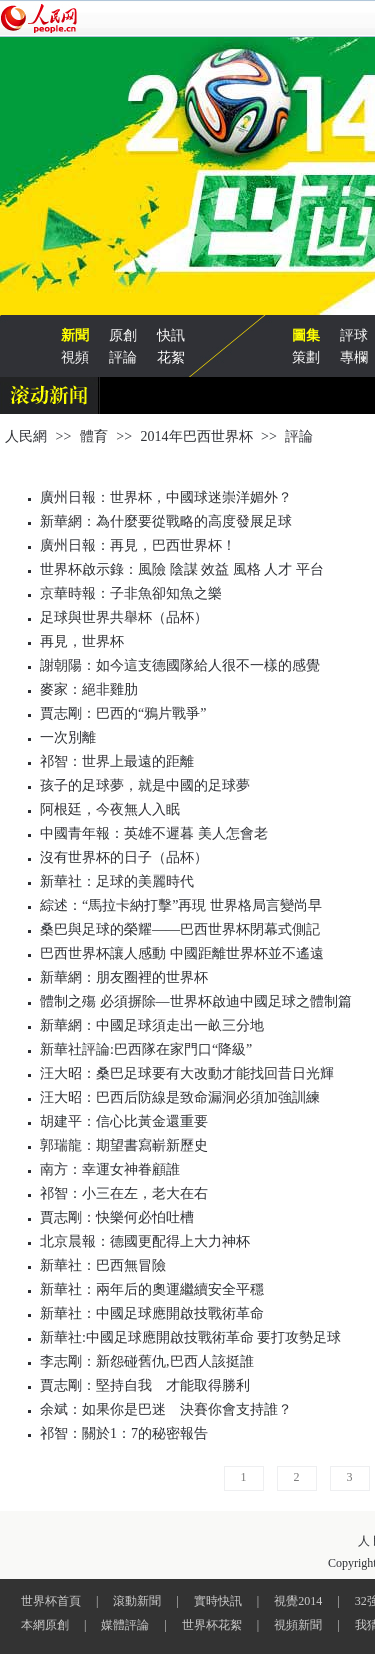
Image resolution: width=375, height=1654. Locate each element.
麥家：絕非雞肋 (89, 689)
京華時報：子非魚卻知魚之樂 (131, 593)
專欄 (354, 357)
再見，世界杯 (82, 641)
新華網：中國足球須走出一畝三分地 (152, 1025)
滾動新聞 (137, 1601)
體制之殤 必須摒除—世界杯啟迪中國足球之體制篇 (196, 1001)
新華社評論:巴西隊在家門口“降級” (146, 1049)
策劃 (306, 357)
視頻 (75, 357)
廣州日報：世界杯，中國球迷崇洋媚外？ (166, 497)
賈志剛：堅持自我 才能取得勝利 (145, 1385)
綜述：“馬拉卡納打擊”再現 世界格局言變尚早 (181, 905)
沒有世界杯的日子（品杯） (124, 857)
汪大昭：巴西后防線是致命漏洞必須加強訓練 (180, 1097)
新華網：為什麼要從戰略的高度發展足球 (166, 521)
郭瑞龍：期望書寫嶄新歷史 (124, 1145)
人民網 (26, 436)
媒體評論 (125, 1625)
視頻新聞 (298, 1625)
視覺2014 (298, 1601)
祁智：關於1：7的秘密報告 (124, 1433)
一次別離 (68, 737)
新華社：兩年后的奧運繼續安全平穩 (152, 1289)
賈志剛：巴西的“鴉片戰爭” (123, 713)
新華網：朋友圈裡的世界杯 (124, 977)
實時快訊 (218, 1601)
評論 (123, 357)
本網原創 (45, 1625)
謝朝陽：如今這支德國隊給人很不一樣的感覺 (180, 665)
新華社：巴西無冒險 (103, 1265)
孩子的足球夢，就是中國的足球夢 (145, 785)
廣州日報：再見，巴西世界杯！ (138, 545)
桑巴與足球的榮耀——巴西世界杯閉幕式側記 (180, 929)
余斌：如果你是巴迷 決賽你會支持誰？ (166, 1409)
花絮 (171, 357)
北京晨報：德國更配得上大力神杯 (145, 1241)
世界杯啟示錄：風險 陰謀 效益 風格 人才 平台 (182, 569)
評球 (354, 335)
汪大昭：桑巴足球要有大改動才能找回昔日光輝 (187, 1073)
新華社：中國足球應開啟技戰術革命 (152, 1313)
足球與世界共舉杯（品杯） (124, 617)
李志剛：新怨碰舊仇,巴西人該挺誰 (147, 1361)
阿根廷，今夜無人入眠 (110, 809)
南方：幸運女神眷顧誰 (110, 1169)
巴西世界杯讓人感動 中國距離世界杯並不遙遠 (182, 953)
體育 (94, 436)
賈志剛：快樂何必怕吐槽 (117, 1217)
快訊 (171, 335)
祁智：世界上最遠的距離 (117, 761)
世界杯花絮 (212, 1625)
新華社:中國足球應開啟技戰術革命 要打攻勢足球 (190, 1337)
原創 (123, 335)
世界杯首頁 (51, 1601)
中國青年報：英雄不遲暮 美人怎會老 (154, 833)
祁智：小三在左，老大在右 (124, 1193)
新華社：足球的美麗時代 (117, 881)
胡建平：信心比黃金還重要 (124, 1121)
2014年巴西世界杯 (197, 436)
